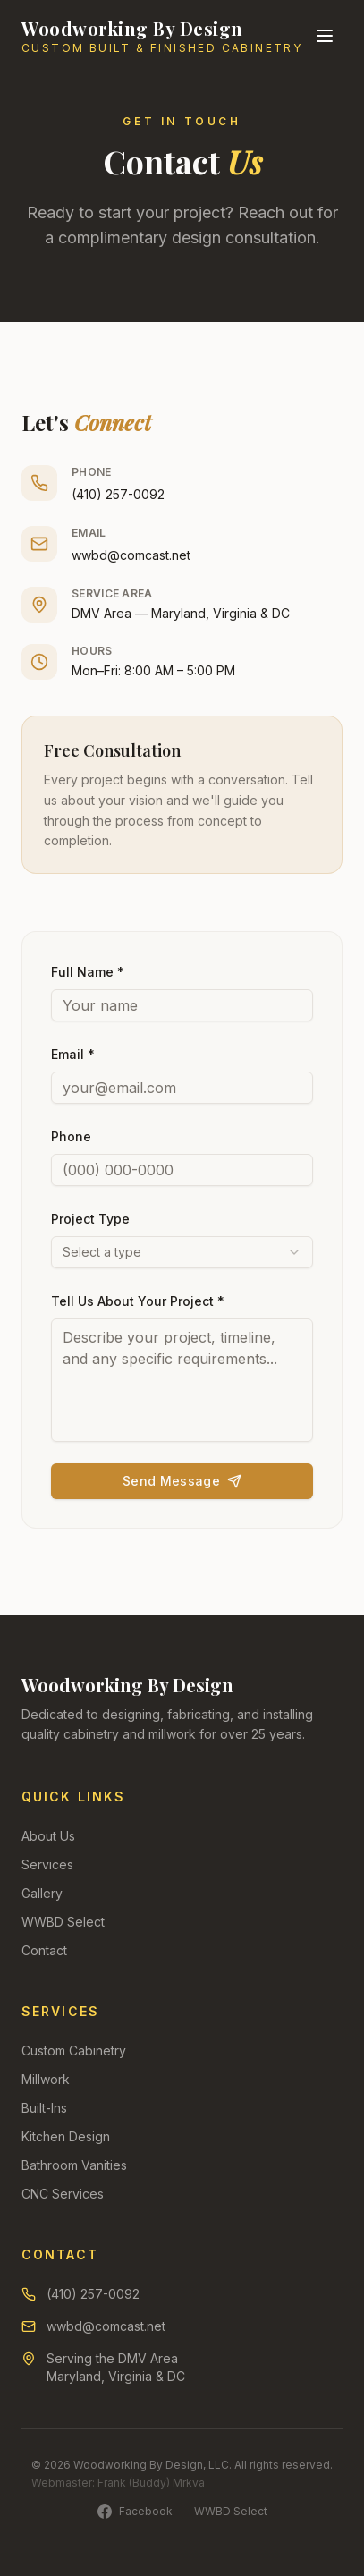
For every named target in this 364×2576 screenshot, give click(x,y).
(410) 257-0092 (118, 494)
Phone (71, 1136)
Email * (73, 1054)
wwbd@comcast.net (131, 555)
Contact (44, 1950)
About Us (48, 1835)
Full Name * (87, 971)
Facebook (135, 2511)
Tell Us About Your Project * (137, 1301)
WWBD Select (63, 1921)
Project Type (90, 1218)
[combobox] (182, 1252)
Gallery (42, 1893)
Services (47, 1864)
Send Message (182, 1480)
